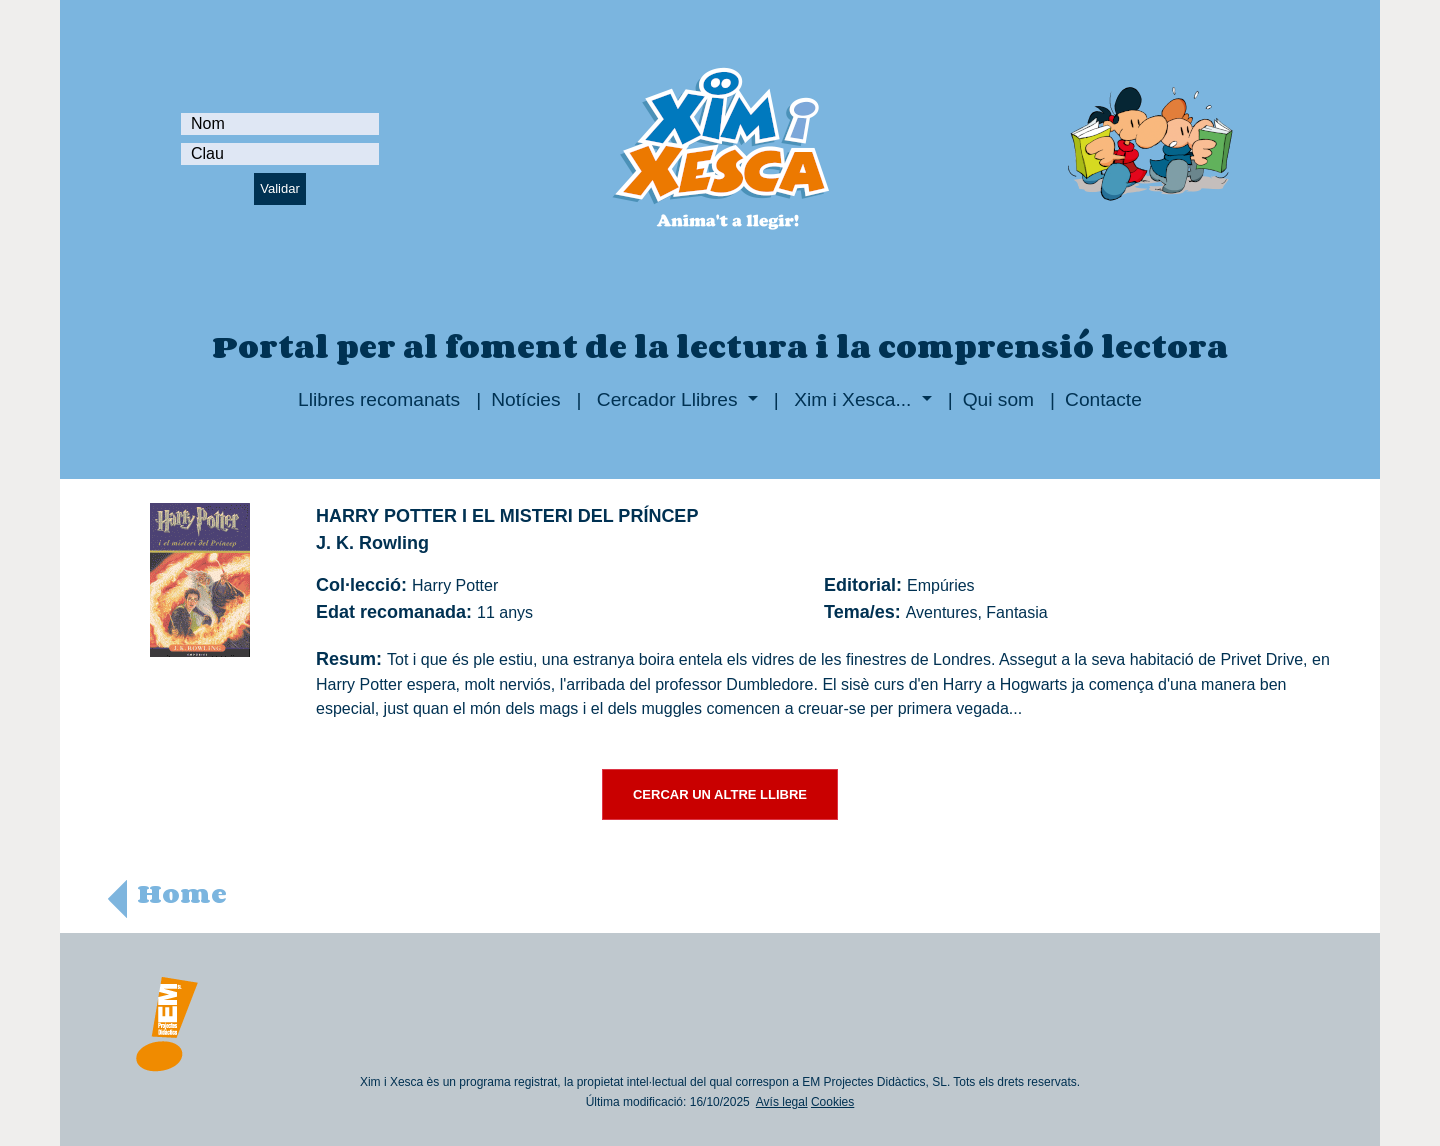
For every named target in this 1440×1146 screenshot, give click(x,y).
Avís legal (782, 1102)
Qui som (998, 399)
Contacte (1103, 399)
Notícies (525, 399)
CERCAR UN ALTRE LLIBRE (720, 794)
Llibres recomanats (379, 399)
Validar (280, 188)
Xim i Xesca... (853, 399)
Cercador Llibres (667, 399)
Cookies (832, 1102)
